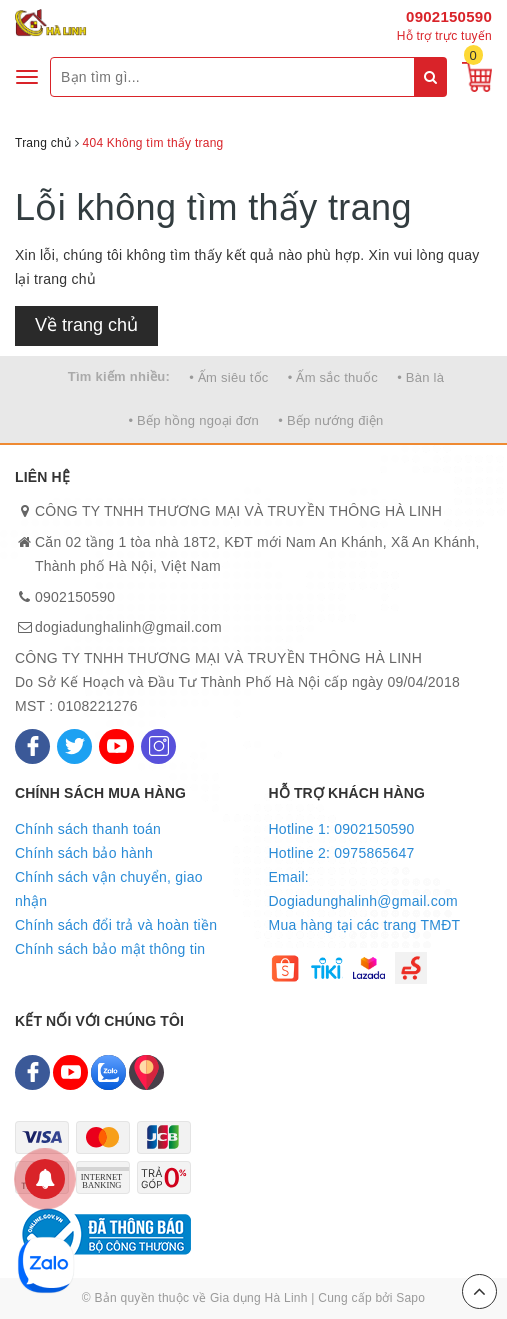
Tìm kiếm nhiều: (119, 376)
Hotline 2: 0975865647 (342, 853)
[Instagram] (158, 746)
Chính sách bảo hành (84, 853)
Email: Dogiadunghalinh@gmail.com (363, 889)
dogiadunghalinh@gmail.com (128, 627)
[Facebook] (32, 746)
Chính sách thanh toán (88, 829)
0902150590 (449, 16)
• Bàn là (420, 377)
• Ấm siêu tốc (228, 377)
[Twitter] (74, 746)
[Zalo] (108, 1072)
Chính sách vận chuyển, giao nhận (109, 889)
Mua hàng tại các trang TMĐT (365, 925)
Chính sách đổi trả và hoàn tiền (116, 925)
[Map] (146, 1072)
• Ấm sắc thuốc (333, 377)
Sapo (410, 1298)
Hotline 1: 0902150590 (342, 829)
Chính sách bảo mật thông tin (110, 949)
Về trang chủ (86, 325)
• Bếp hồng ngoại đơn (193, 420)
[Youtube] (116, 746)
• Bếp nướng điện (330, 420)
